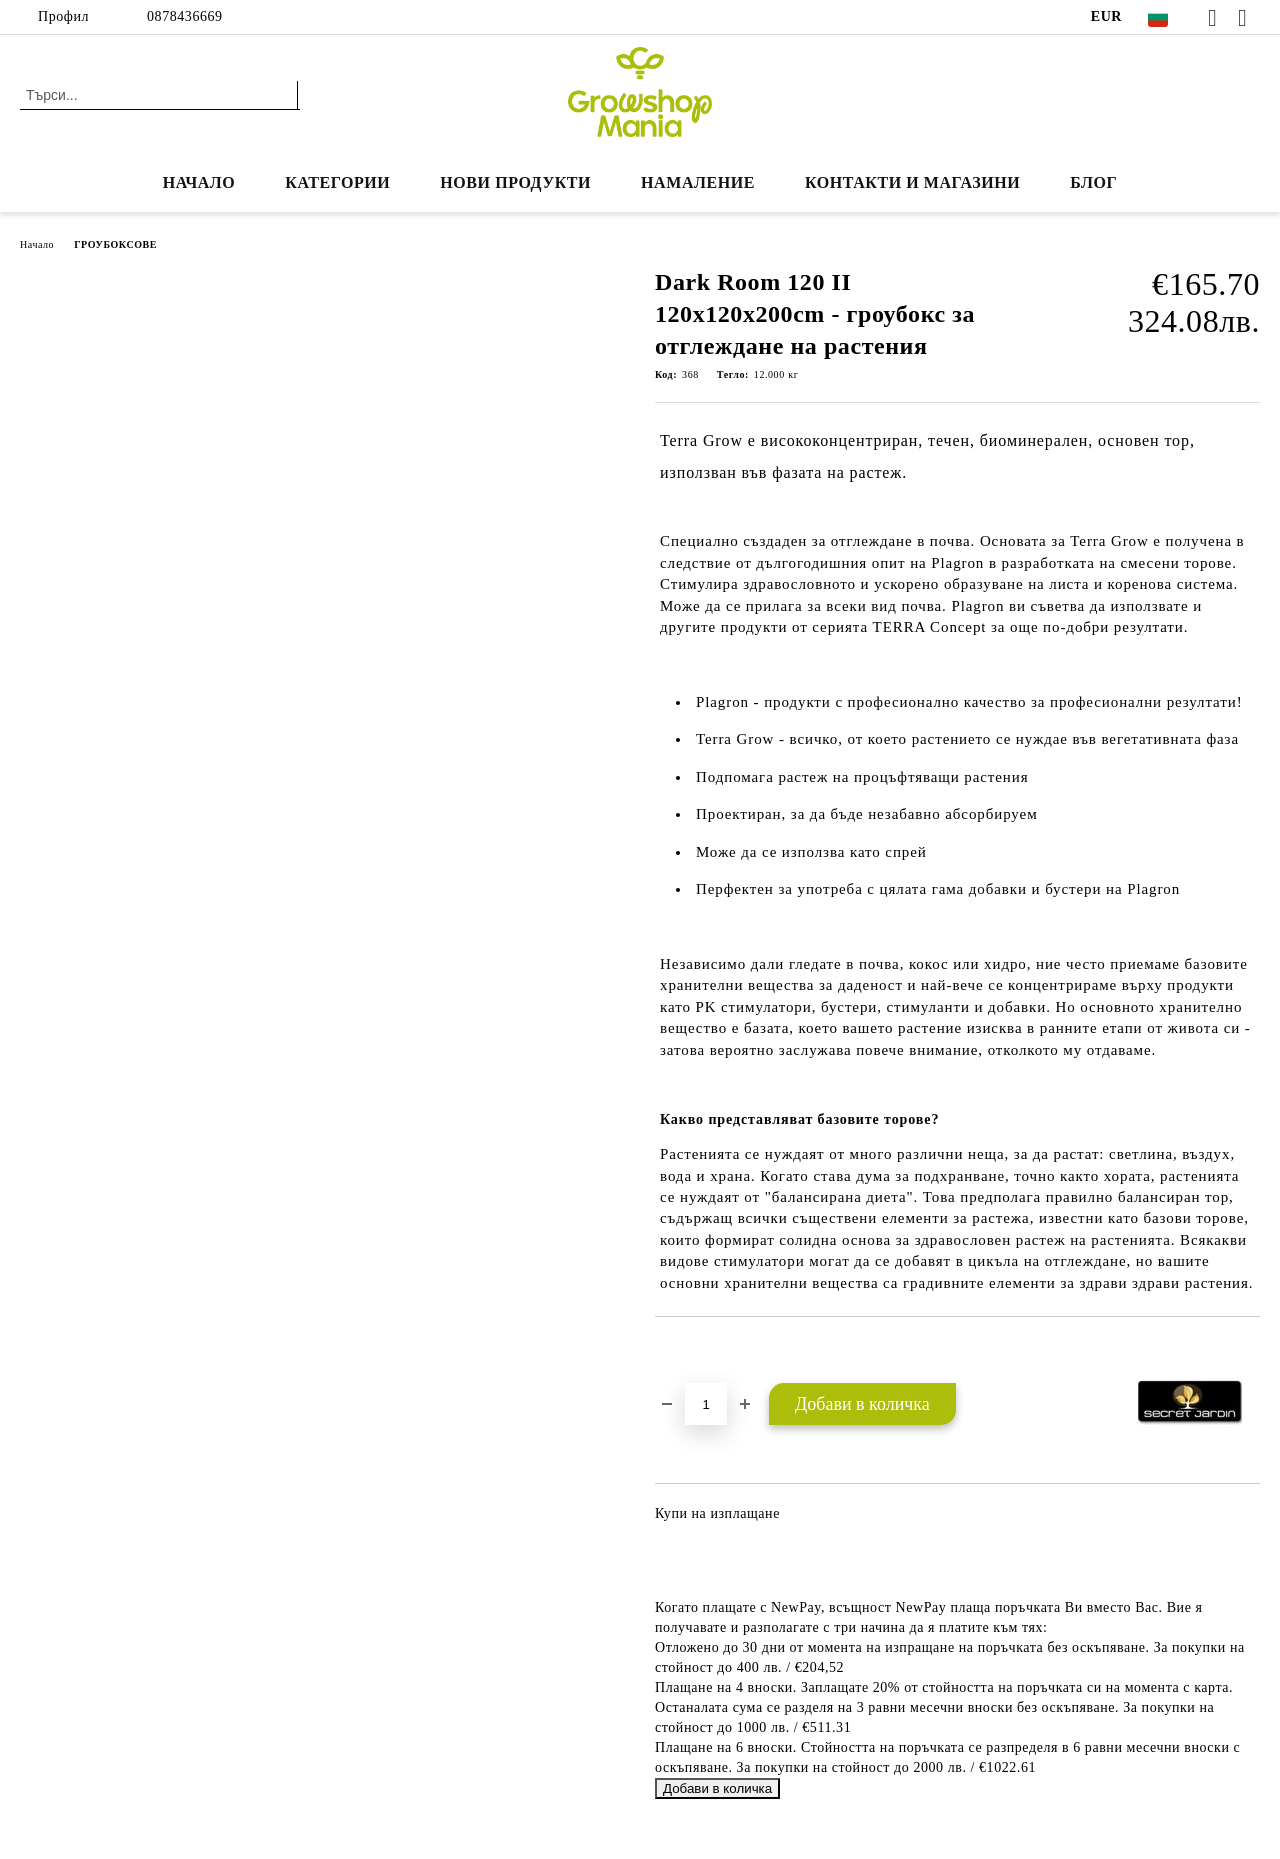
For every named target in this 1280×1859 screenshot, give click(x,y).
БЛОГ (1093, 182)
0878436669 (185, 16)
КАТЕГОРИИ (337, 182)
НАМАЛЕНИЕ (698, 182)
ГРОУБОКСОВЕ (115, 244)
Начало (199, 182)
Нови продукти (515, 182)
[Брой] (706, 1404)
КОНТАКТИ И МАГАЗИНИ (912, 182)
